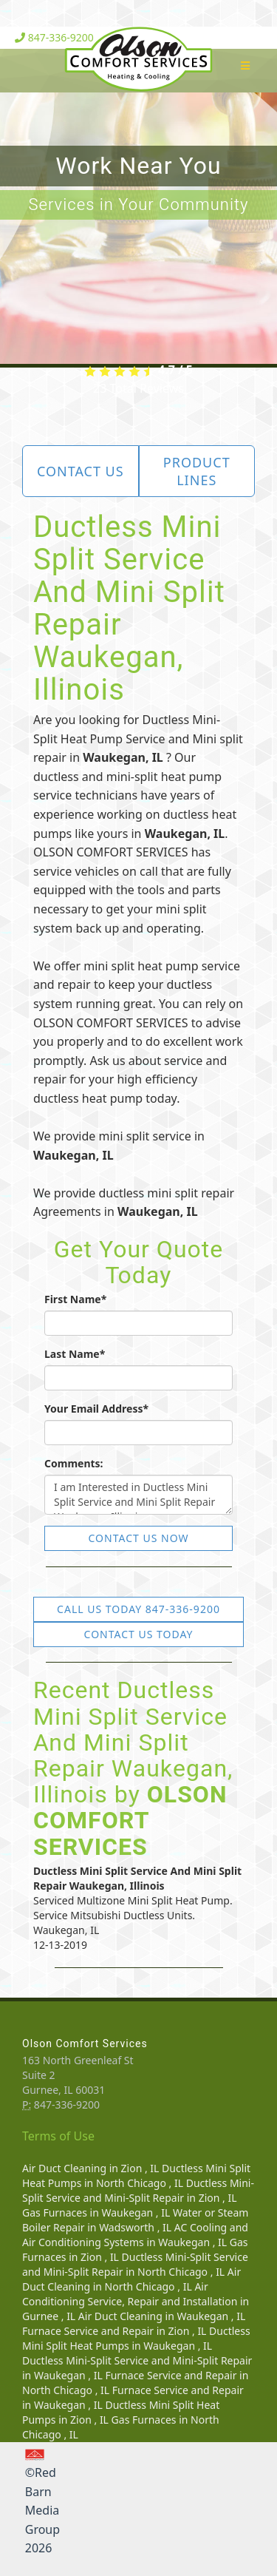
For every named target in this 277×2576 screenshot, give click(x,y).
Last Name (74, 1354)
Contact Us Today (139, 1634)
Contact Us (80, 471)
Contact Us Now (139, 1538)
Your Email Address (96, 1409)
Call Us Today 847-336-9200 (138, 1609)
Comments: (73, 1463)
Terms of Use (58, 2136)
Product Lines (196, 471)
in (92, 2168)
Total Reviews (138, 388)
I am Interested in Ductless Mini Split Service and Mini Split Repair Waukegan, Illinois (138, 1495)
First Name (75, 1299)
